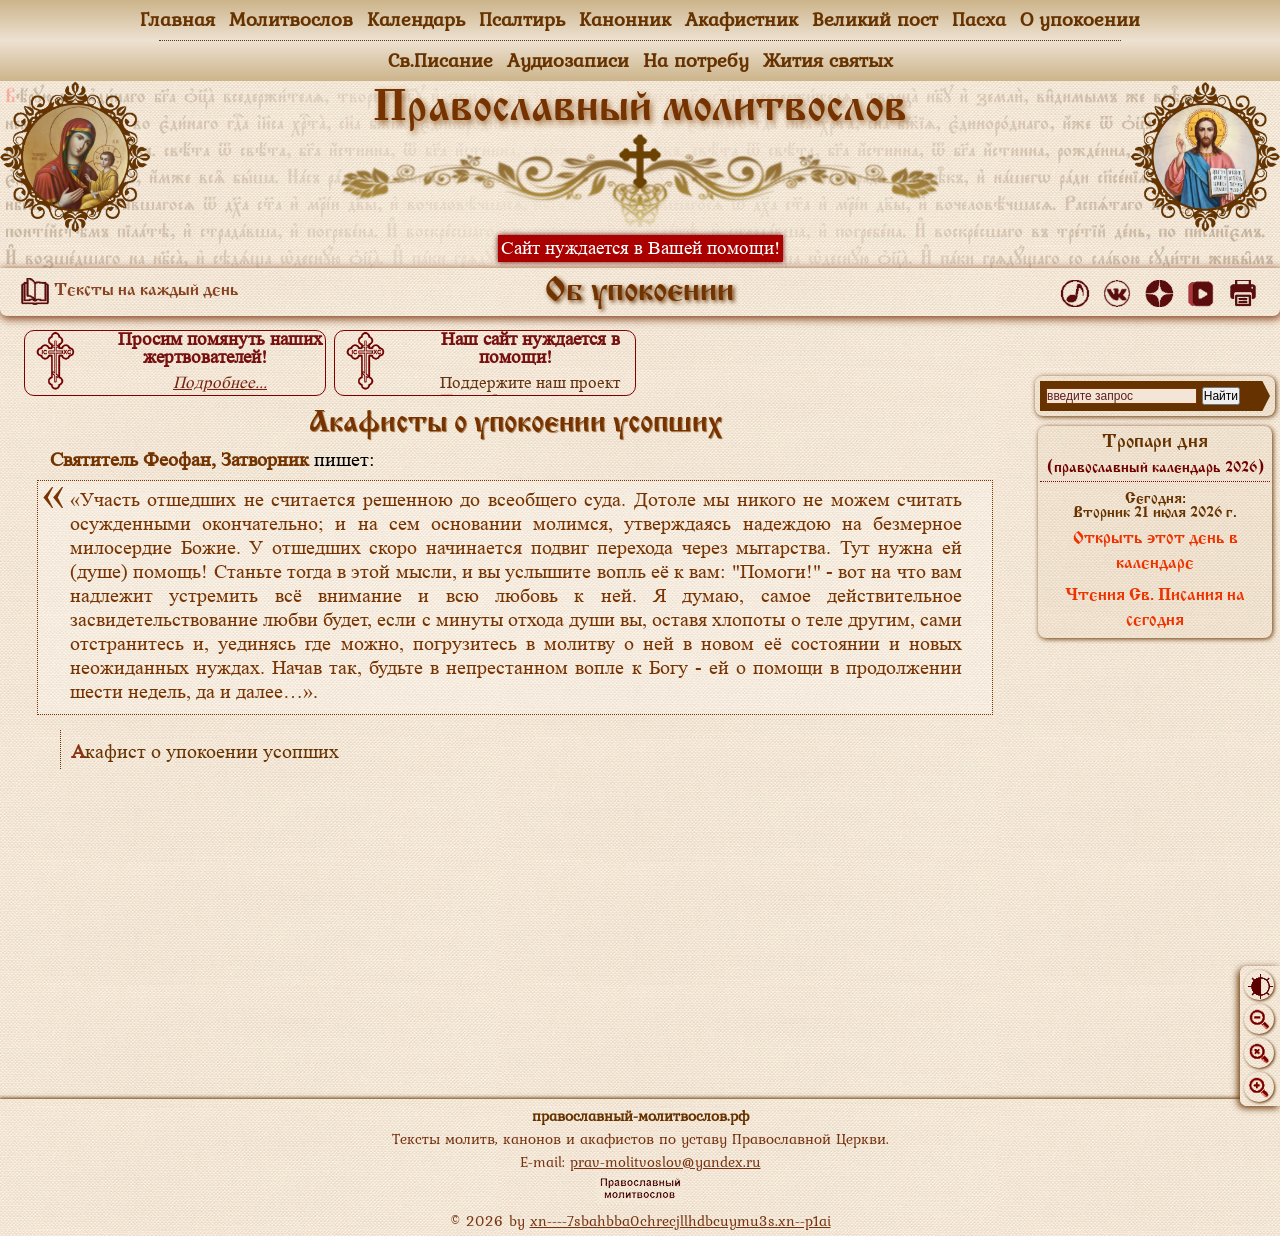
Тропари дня (1155, 454)
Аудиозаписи (568, 60)
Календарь (416, 19)
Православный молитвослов (640, 109)
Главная (177, 19)
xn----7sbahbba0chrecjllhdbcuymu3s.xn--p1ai (680, 1220)
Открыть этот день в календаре (1155, 551)
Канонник (625, 19)
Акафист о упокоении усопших (205, 752)
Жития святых (828, 60)
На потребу (696, 60)
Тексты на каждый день (126, 291)
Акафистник (741, 19)
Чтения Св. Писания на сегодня (1155, 608)
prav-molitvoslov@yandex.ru (665, 1161)
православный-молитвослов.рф (640, 1115)
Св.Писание (440, 60)
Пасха (979, 19)
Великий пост (875, 19)
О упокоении (1080, 19)
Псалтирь (522, 19)
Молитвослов (291, 19)
